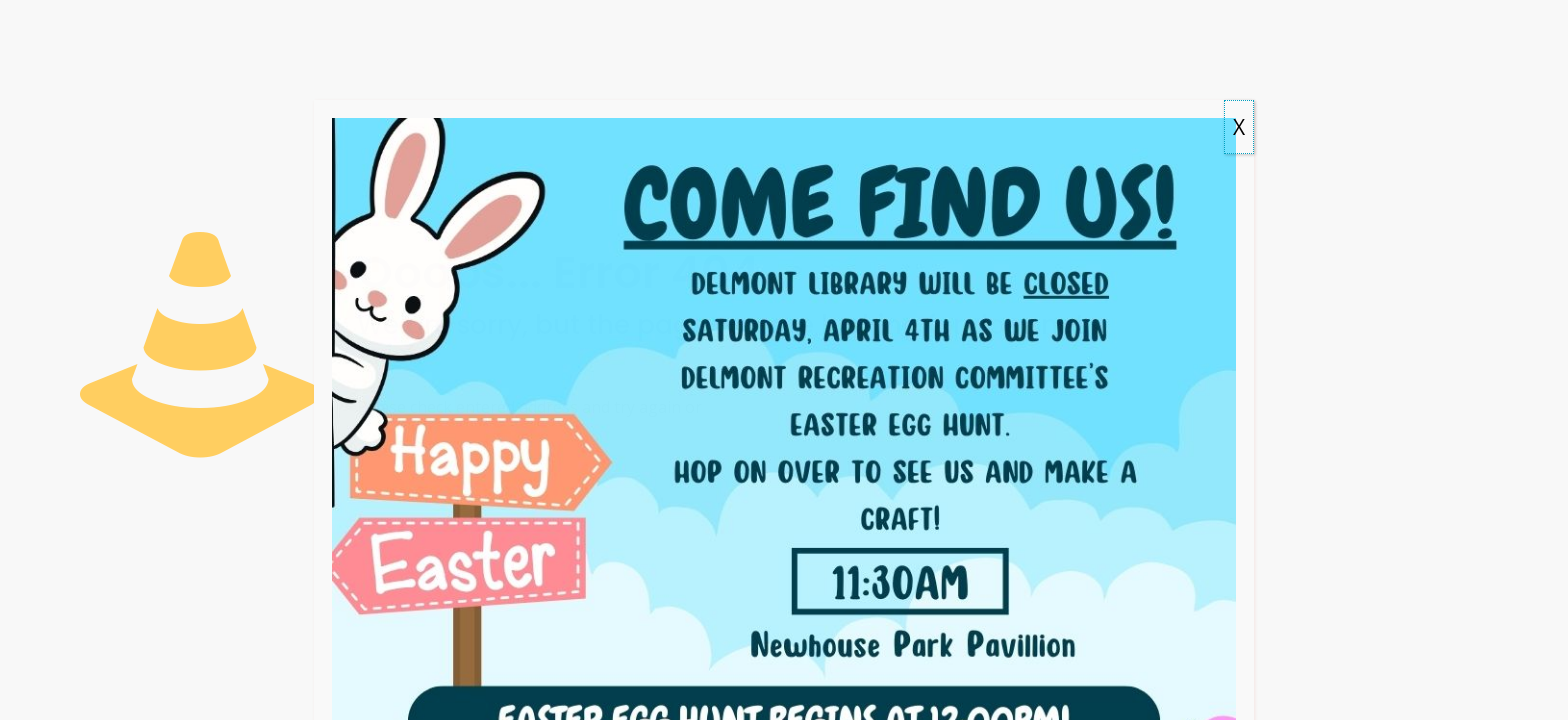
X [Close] (1239, 127)
